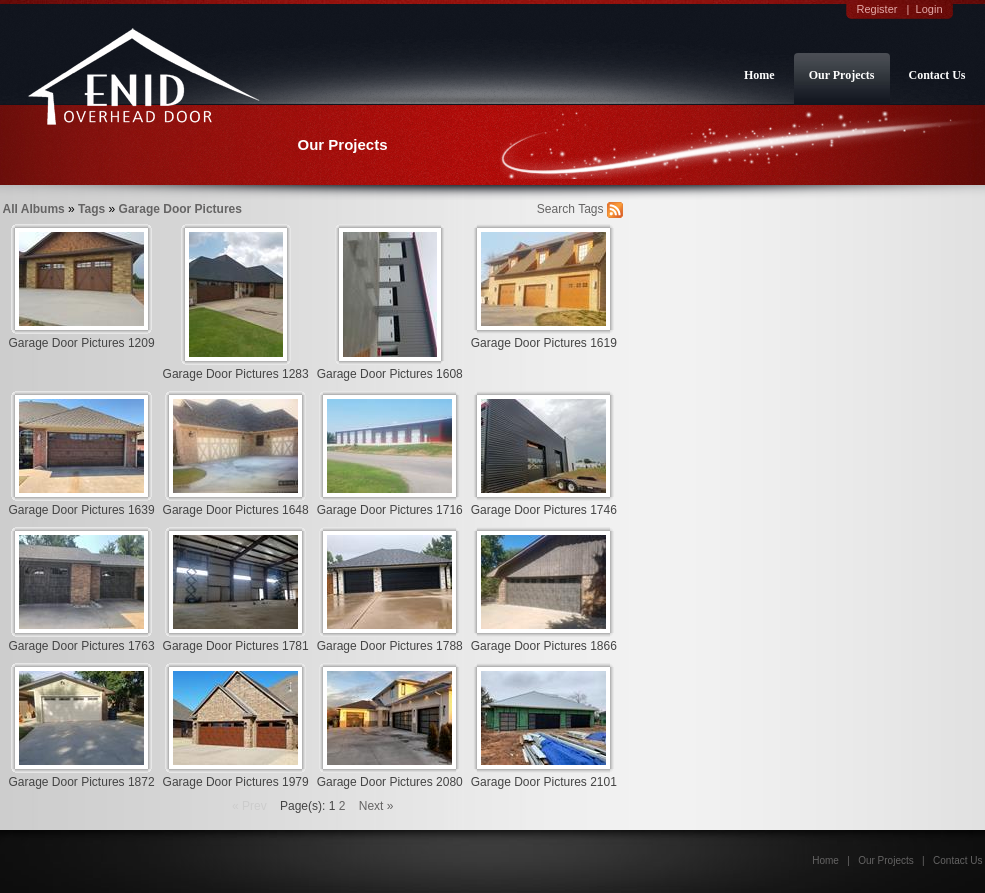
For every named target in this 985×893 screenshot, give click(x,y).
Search (556, 209)
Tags (91, 209)
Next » (376, 806)
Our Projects (842, 75)
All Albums (34, 209)
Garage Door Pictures (180, 209)
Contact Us (937, 75)
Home (759, 75)
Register (876, 9)
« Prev (249, 806)
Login (929, 9)
